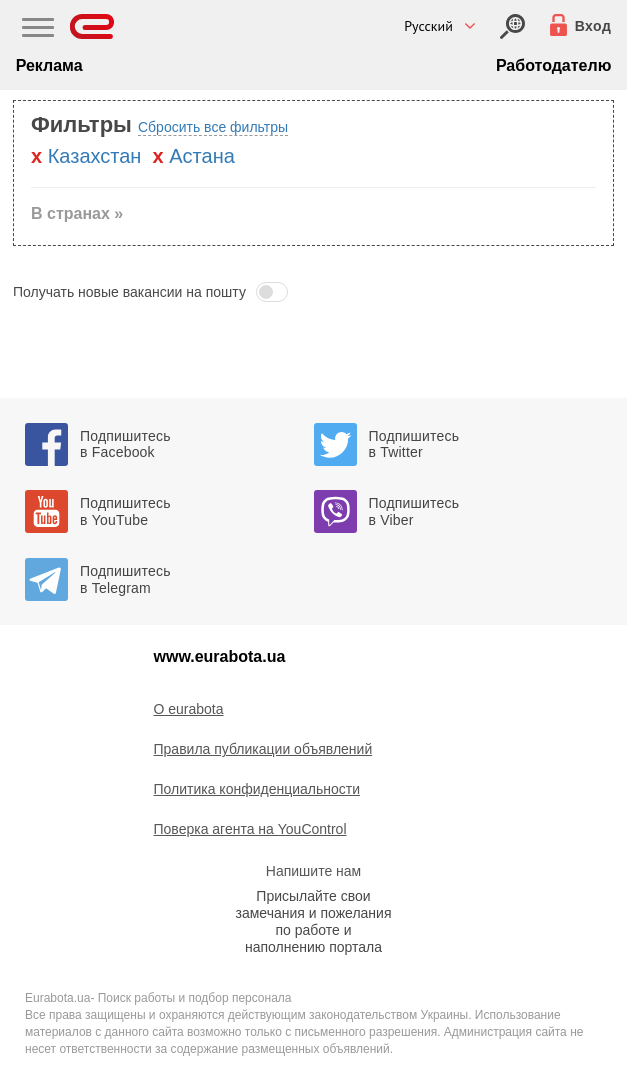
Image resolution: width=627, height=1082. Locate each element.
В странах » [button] (77, 213)
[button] (313, 292)
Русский (428, 26)
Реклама (49, 65)
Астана (202, 156)
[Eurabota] (92, 26)
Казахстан (95, 156)
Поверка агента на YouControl (250, 829)
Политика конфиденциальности (257, 789)
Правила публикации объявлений (263, 749)
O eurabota (189, 709)
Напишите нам (313, 871)
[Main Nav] (38, 30)
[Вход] (512, 26)
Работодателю (553, 65)
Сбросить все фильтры (213, 127)
